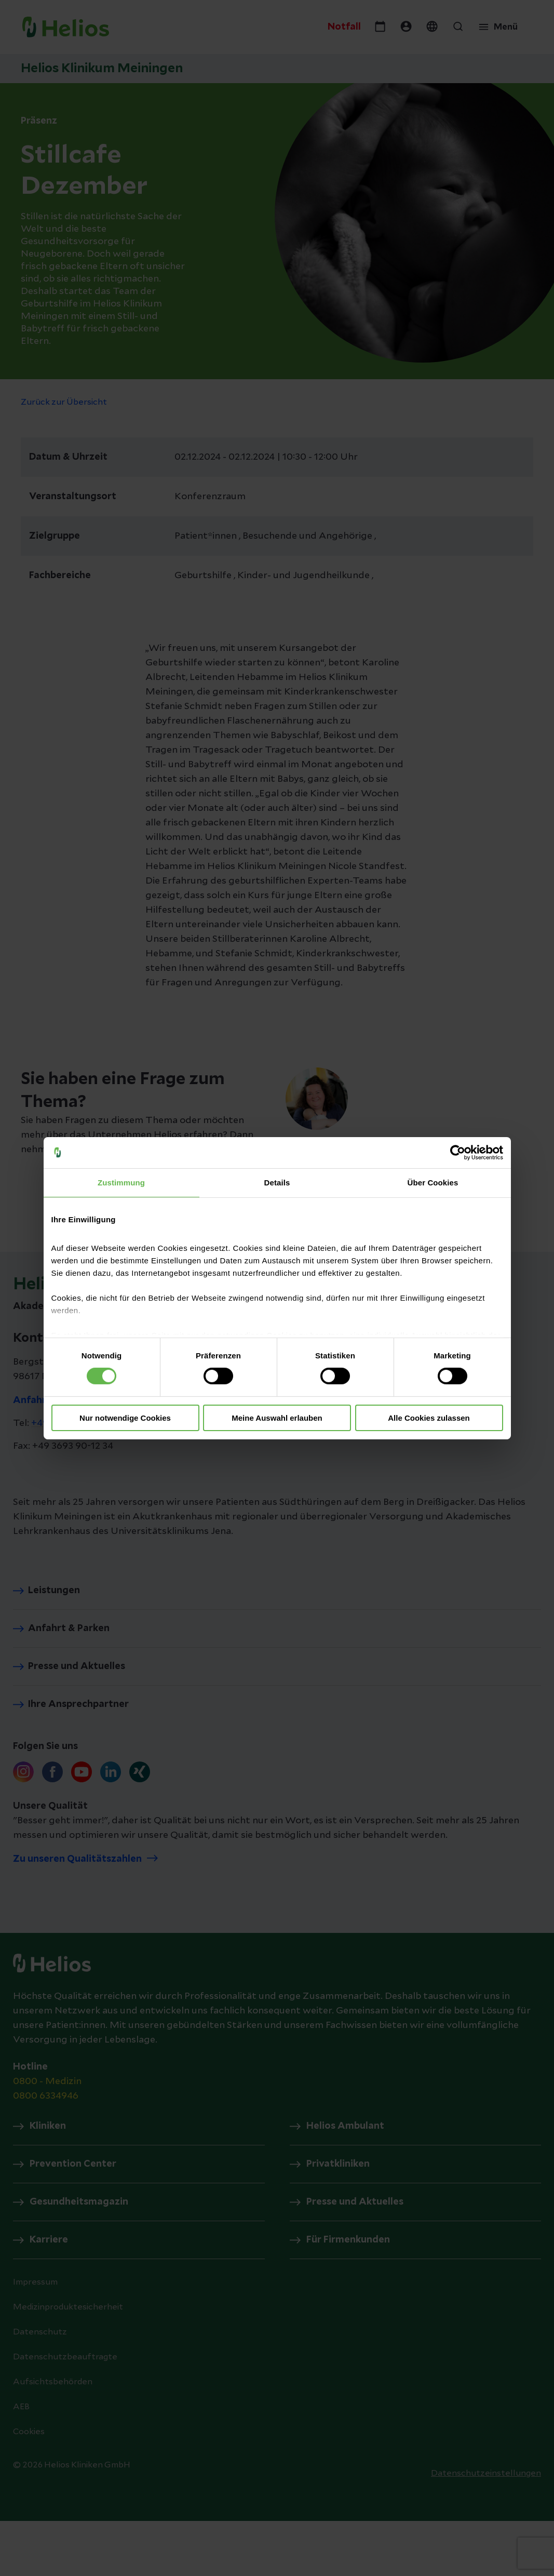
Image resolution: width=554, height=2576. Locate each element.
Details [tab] (277, 1182)
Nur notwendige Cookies (125, 1417)
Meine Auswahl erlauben (277, 1417)
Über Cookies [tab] (433, 1182)
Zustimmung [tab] (121, 1182)
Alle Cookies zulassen (429, 1417)
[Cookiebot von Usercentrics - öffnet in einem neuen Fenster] (457, 1152)
